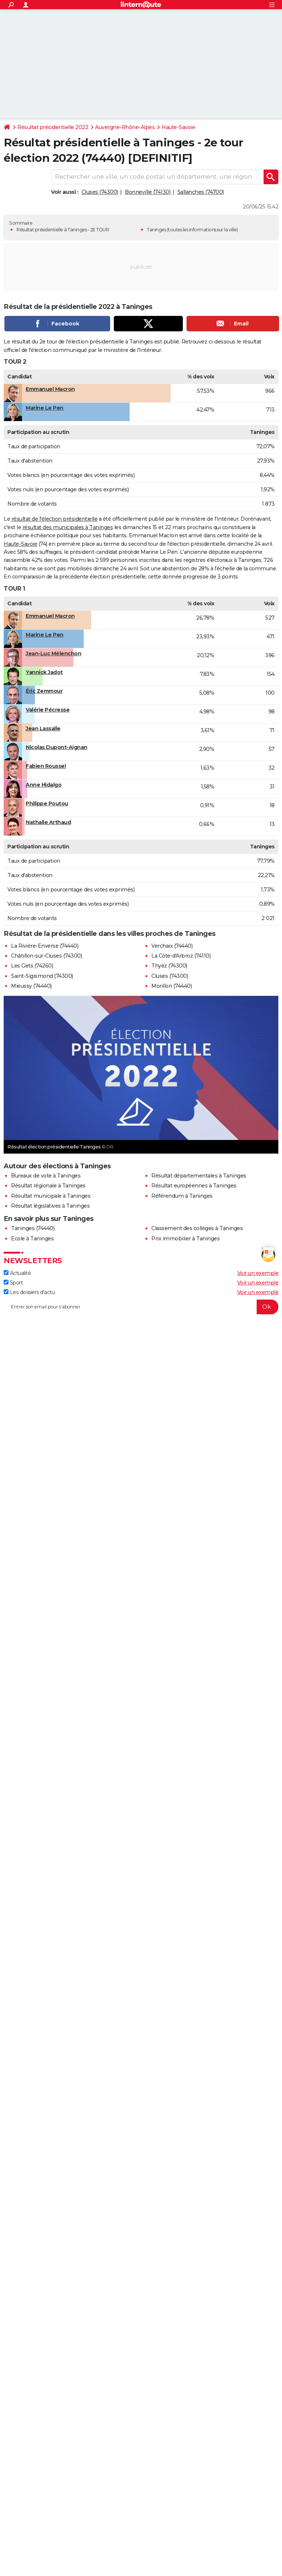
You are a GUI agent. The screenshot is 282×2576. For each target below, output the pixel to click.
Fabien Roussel (46, 766)
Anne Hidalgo (43, 784)
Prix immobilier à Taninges (185, 1238)
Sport (13, 1282)
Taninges (156, 229)
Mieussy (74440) (31, 986)
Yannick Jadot (44, 672)
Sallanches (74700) (200, 192)
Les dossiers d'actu (29, 1292)
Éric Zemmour (44, 691)
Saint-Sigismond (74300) (42, 976)
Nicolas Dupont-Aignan (56, 747)
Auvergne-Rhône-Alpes (125, 127)
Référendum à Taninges (182, 1196)
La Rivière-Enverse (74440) (44, 946)
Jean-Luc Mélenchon (53, 653)
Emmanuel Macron (50, 389)
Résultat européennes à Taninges (193, 1185)
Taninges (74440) (32, 1228)
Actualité (17, 1273)
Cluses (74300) (100, 192)
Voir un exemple (258, 1273)
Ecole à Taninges (32, 1238)
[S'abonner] (141, 1307)
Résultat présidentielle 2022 (52, 127)
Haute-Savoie (178, 127)
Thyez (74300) (169, 965)
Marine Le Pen (45, 408)
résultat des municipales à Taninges (67, 527)
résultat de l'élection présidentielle (54, 519)
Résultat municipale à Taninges (50, 1196)
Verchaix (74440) (171, 946)
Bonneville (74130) (147, 192)
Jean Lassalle (43, 728)
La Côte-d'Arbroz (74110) (180, 955)
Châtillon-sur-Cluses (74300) (46, 955)
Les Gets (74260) (32, 965)
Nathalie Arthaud (48, 822)
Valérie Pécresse (47, 709)
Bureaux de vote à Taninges (45, 1175)
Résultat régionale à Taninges (48, 1185)
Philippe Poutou (47, 803)
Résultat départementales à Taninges (198, 1175)
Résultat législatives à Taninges (50, 1206)
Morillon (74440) (171, 986)
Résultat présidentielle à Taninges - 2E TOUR (63, 229)
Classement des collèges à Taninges (197, 1228)
